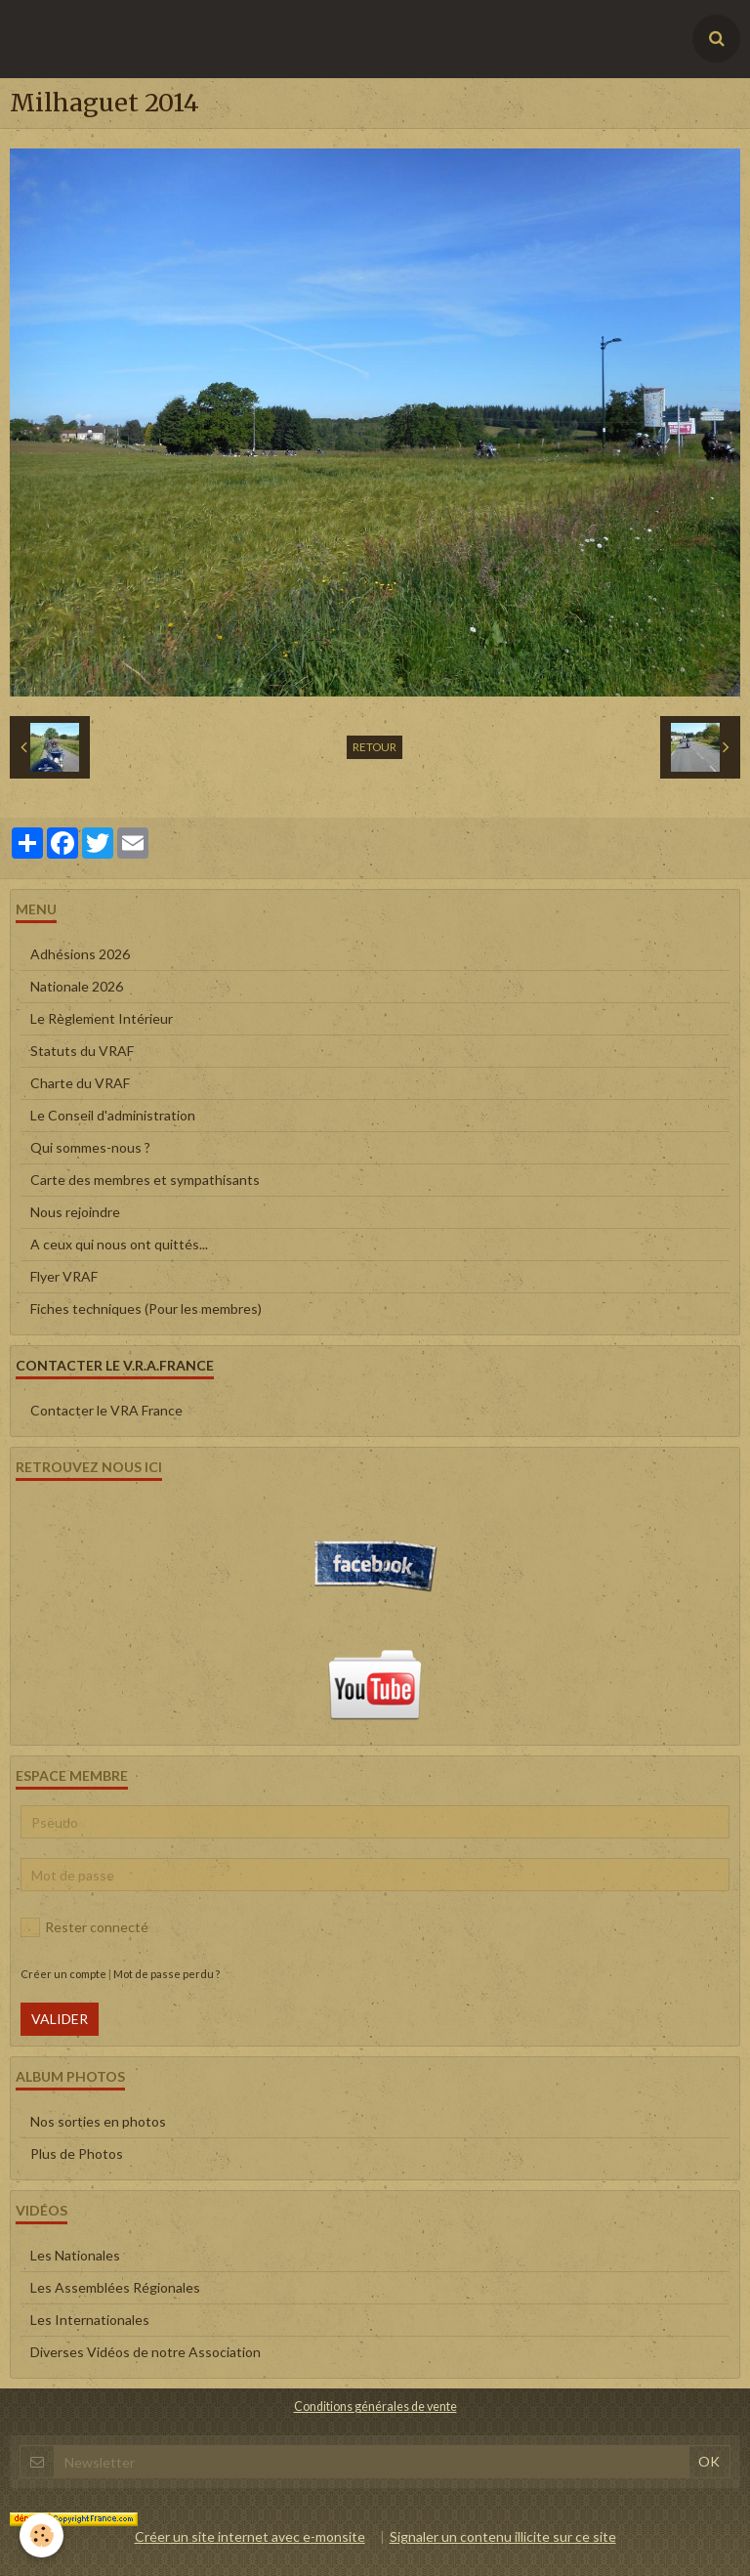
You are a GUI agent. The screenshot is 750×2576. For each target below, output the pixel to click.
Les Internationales (89, 2319)
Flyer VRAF (64, 1276)
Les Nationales (75, 2255)
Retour (374, 746)
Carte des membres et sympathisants (145, 1179)
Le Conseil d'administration (112, 1115)
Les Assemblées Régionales (115, 2287)
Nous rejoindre (75, 1212)
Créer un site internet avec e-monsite (250, 2536)
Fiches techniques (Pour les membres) (146, 1308)
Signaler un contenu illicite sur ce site (503, 2536)
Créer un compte (63, 1973)
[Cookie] (41, 2535)
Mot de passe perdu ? (166, 1973)
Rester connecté (84, 1927)
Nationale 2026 (76, 986)
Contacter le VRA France (106, 1410)
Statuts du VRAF (82, 1050)
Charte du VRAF (80, 1083)
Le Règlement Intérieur (101, 1018)
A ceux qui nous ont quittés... (119, 1244)
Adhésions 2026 (80, 954)
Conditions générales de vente (375, 2406)
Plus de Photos (76, 2153)
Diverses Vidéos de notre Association (145, 2352)
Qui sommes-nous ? (90, 1147)
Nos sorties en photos (98, 2121)
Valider (59, 2018)
